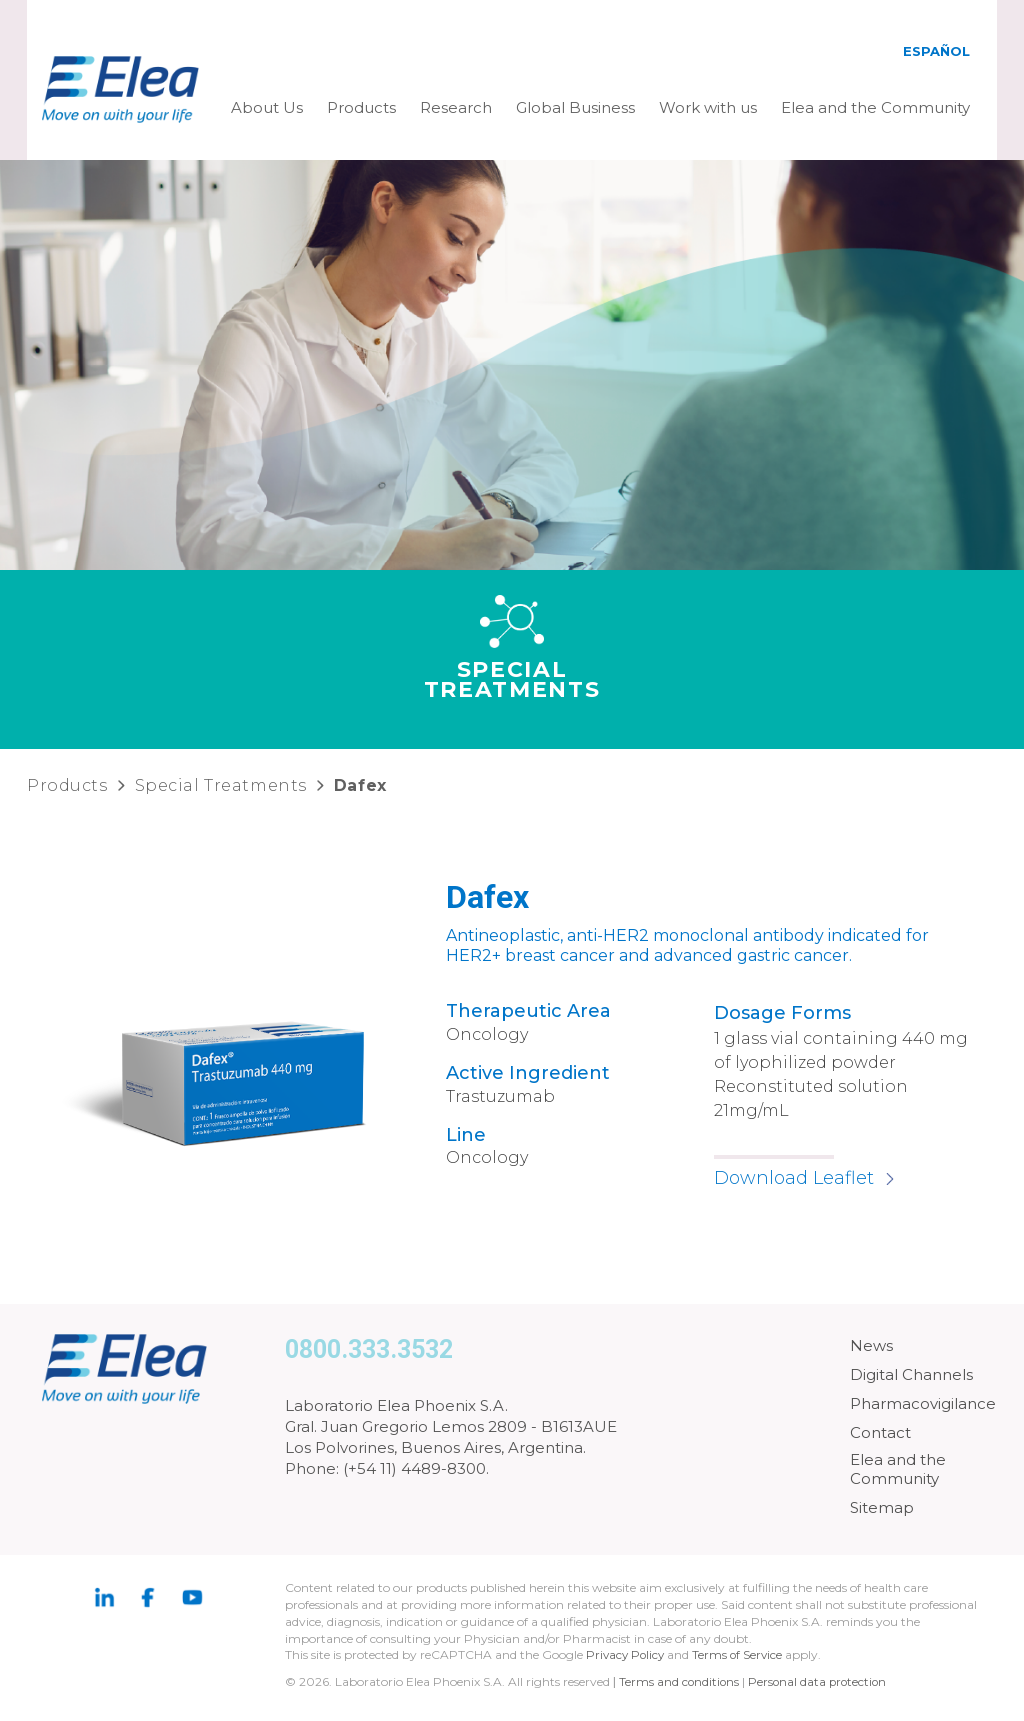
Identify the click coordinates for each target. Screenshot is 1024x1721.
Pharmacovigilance (923, 1403)
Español (936, 51)
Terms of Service (742, 1654)
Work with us (708, 107)
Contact (880, 1432)
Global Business (575, 107)
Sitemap (882, 1507)
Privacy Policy (627, 1654)
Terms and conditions (680, 1681)
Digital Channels (911, 1374)
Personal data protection (821, 1681)
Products (361, 107)
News (871, 1345)
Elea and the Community (875, 107)
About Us (267, 107)
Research (456, 107)
